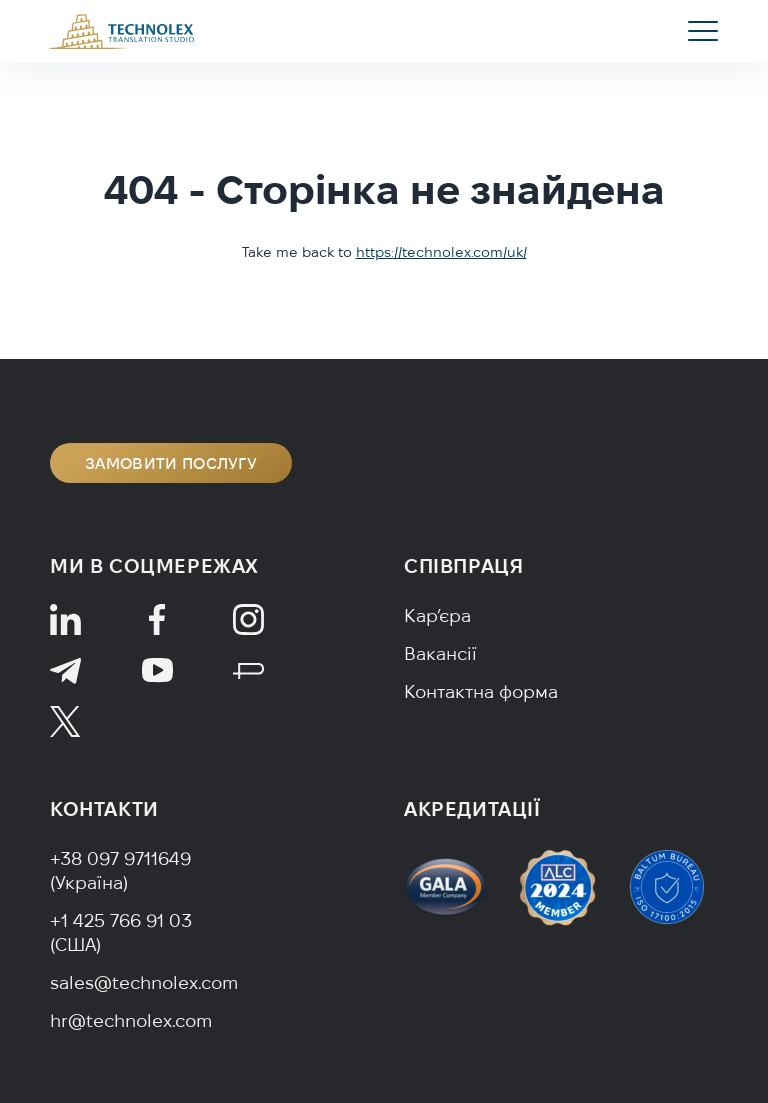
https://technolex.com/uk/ (441, 252)
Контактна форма (481, 691)
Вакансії (440, 653)
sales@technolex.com (144, 982)
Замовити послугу (171, 463)
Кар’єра (437, 615)
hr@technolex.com (131, 1020)
